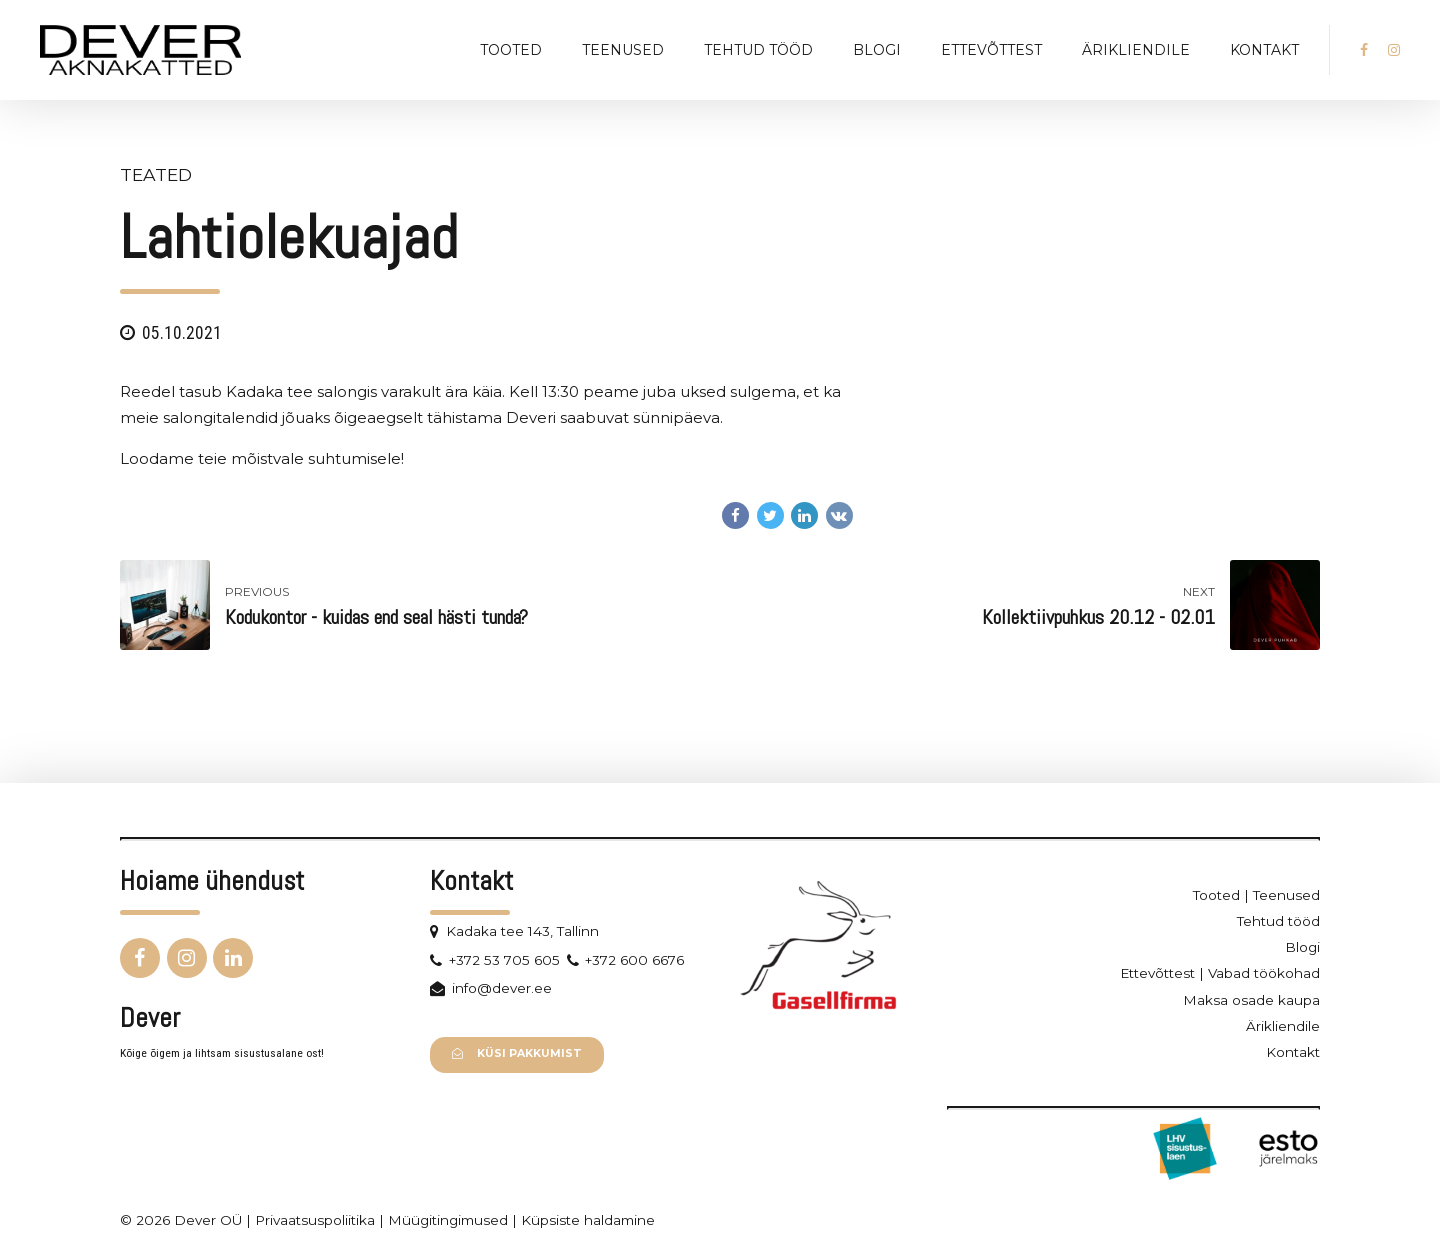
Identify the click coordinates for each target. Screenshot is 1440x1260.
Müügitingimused (448, 1220)
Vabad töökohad (1264, 973)
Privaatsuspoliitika (315, 1220)
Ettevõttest (991, 50)
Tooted (511, 50)
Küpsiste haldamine (588, 1220)
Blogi (877, 50)
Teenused (623, 50)
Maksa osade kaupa (1251, 1000)
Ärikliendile (1136, 50)
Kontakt (1264, 50)
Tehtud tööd (758, 50)
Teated (156, 174)
